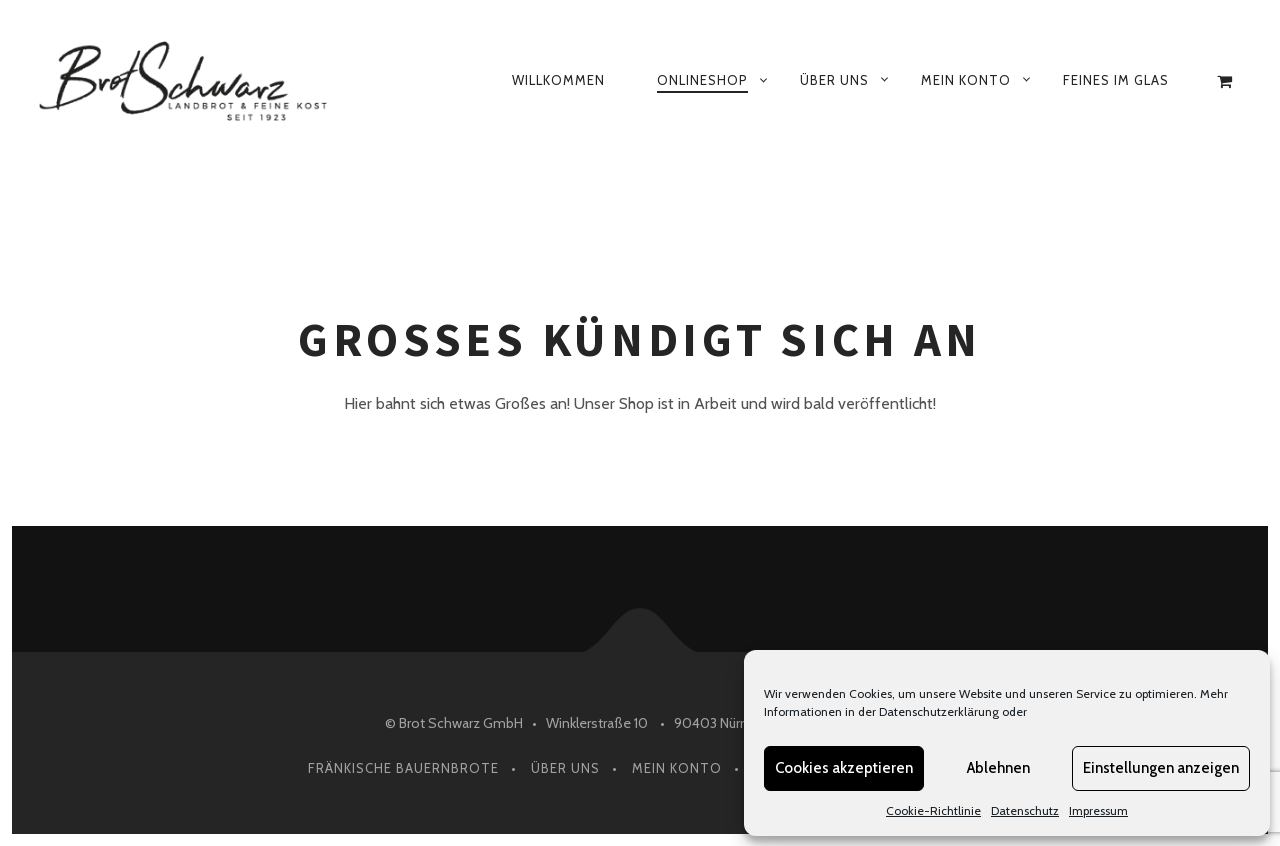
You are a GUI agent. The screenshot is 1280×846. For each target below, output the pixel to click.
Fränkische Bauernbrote (403, 768)
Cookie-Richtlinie (933, 810)
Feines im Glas (1116, 80)
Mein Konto (966, 80)
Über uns (834, 80)
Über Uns (565, 768)
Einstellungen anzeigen (1161, 768)
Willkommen (558, 80)
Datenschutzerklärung (939, 711)
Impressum (1098, 810)
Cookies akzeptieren (844, 768)
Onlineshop (702, 80)
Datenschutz (1025, 810)
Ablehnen (998, 768)
